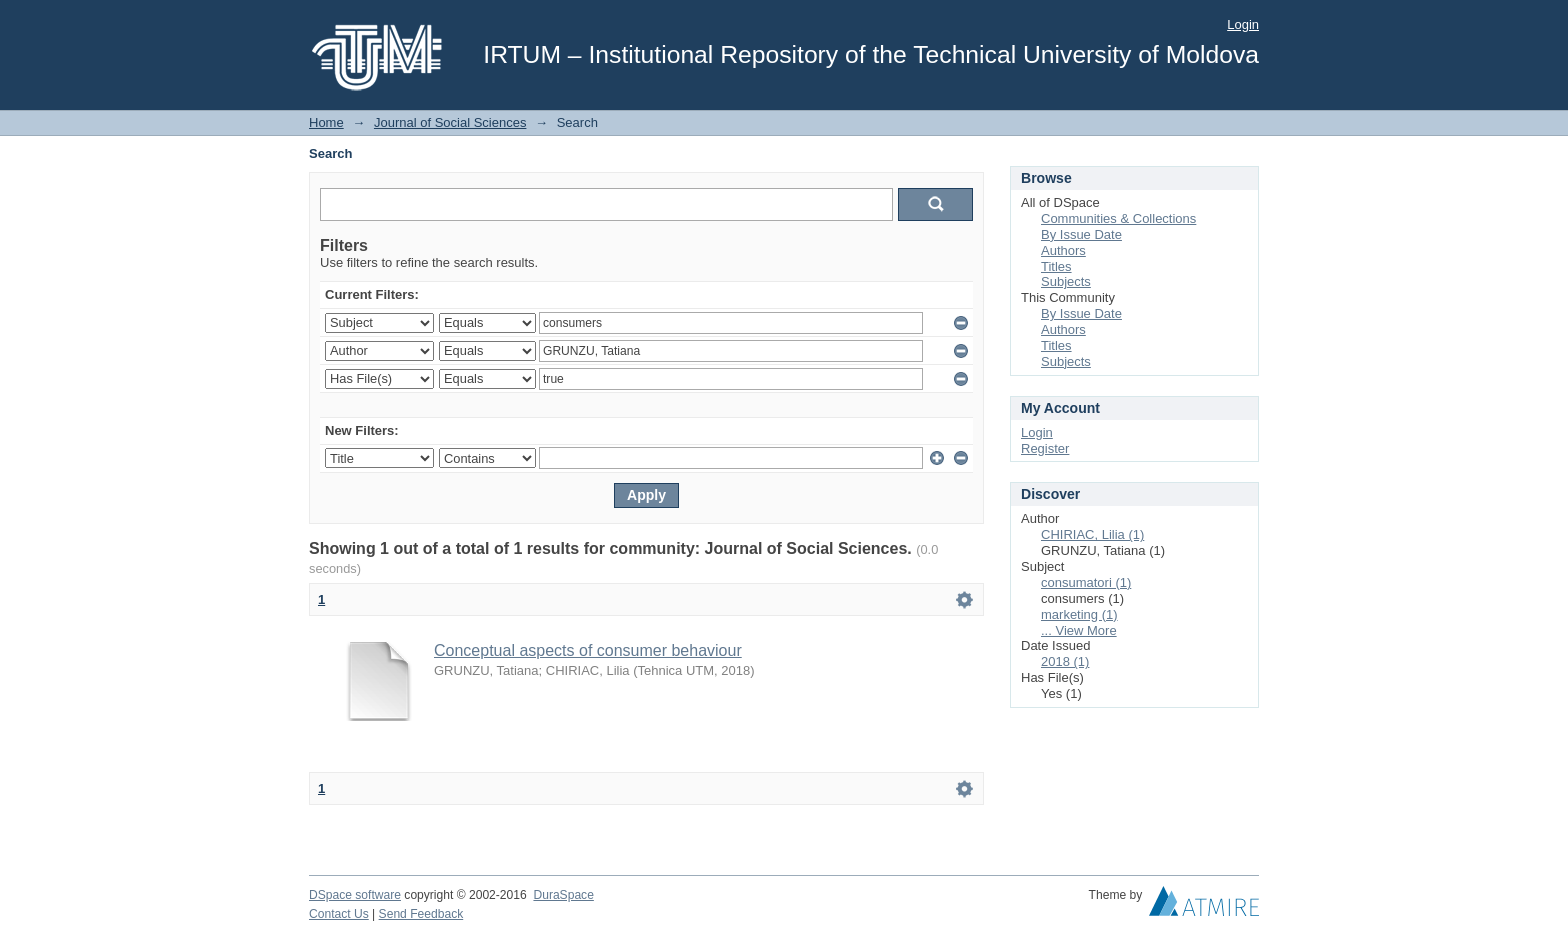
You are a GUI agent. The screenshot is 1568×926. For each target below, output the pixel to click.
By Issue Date (1081, 234)
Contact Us (339, 914)
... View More (1079, 630)
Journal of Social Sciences (450, 122)
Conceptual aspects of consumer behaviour (588, 650)
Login (1243, 24)
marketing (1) (1079, 614)
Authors (1063, 250)
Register (1045, 448)
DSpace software (355, 895)
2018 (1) (1065, 661)
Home (326, 122)
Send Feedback (421, 914)
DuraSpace (563, 895)
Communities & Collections (1118, 218)
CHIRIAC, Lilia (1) (1092, 534)
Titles (1056, 266)
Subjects (1066, 281)
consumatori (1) (1086, 582)
